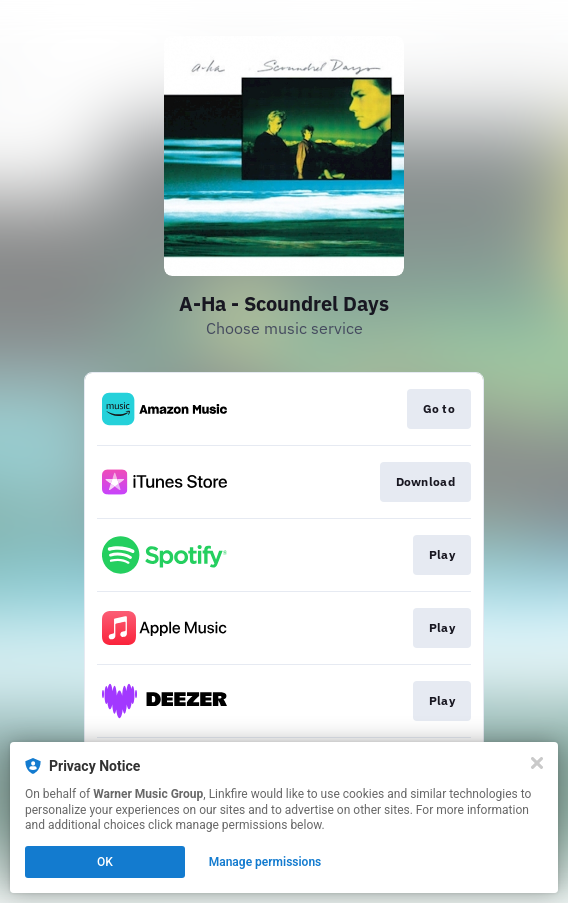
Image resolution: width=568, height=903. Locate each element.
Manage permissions (265, 862)
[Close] (537, 763)
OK (105, 862)
